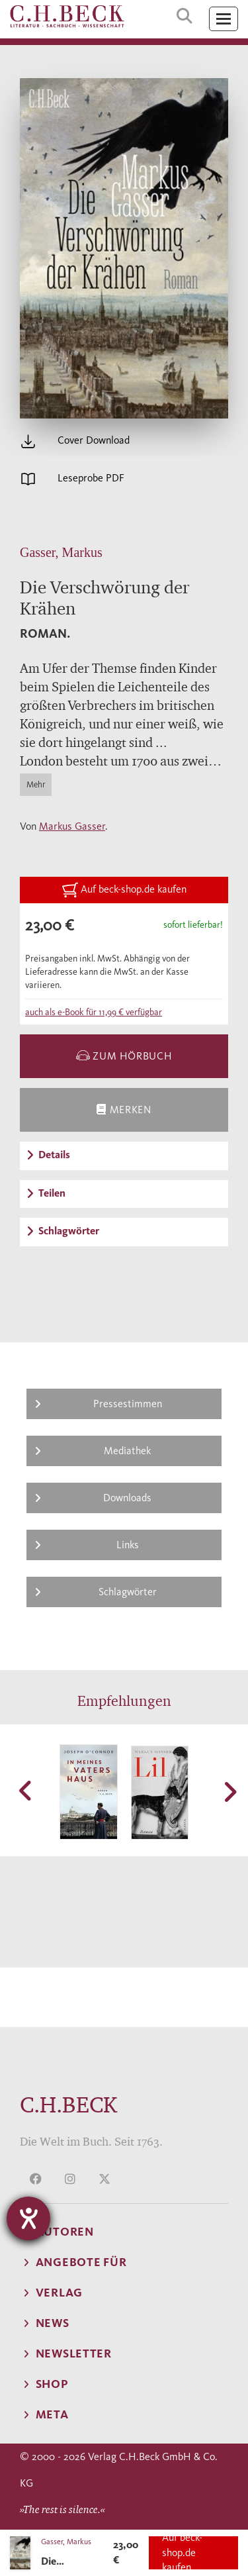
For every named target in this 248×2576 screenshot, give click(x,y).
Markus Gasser (72, 826)
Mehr (35, 784)
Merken (124, 1109)
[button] (26, 1790)
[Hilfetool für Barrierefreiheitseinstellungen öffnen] (28, 2218)
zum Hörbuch (124, 1055)
